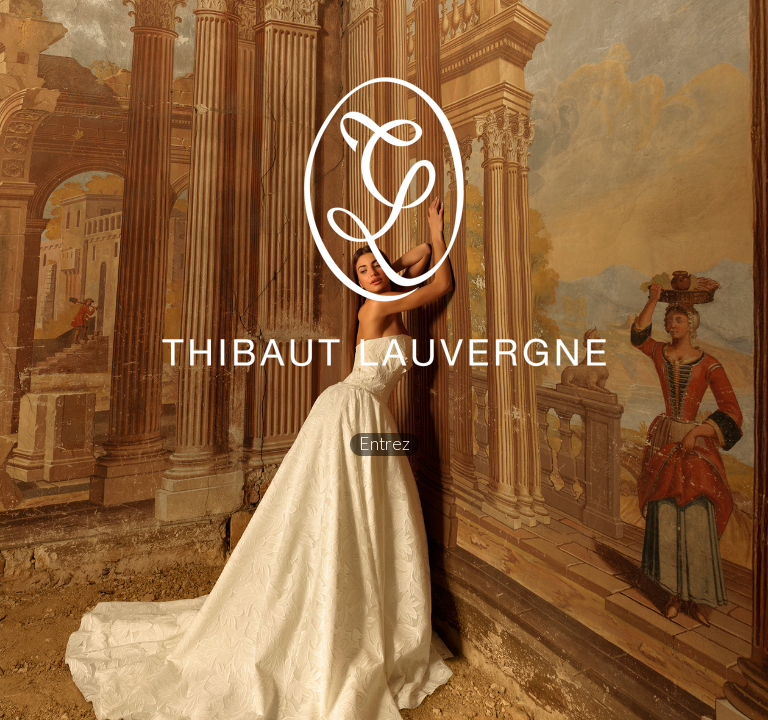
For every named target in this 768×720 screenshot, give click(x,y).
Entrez (384, 443)
